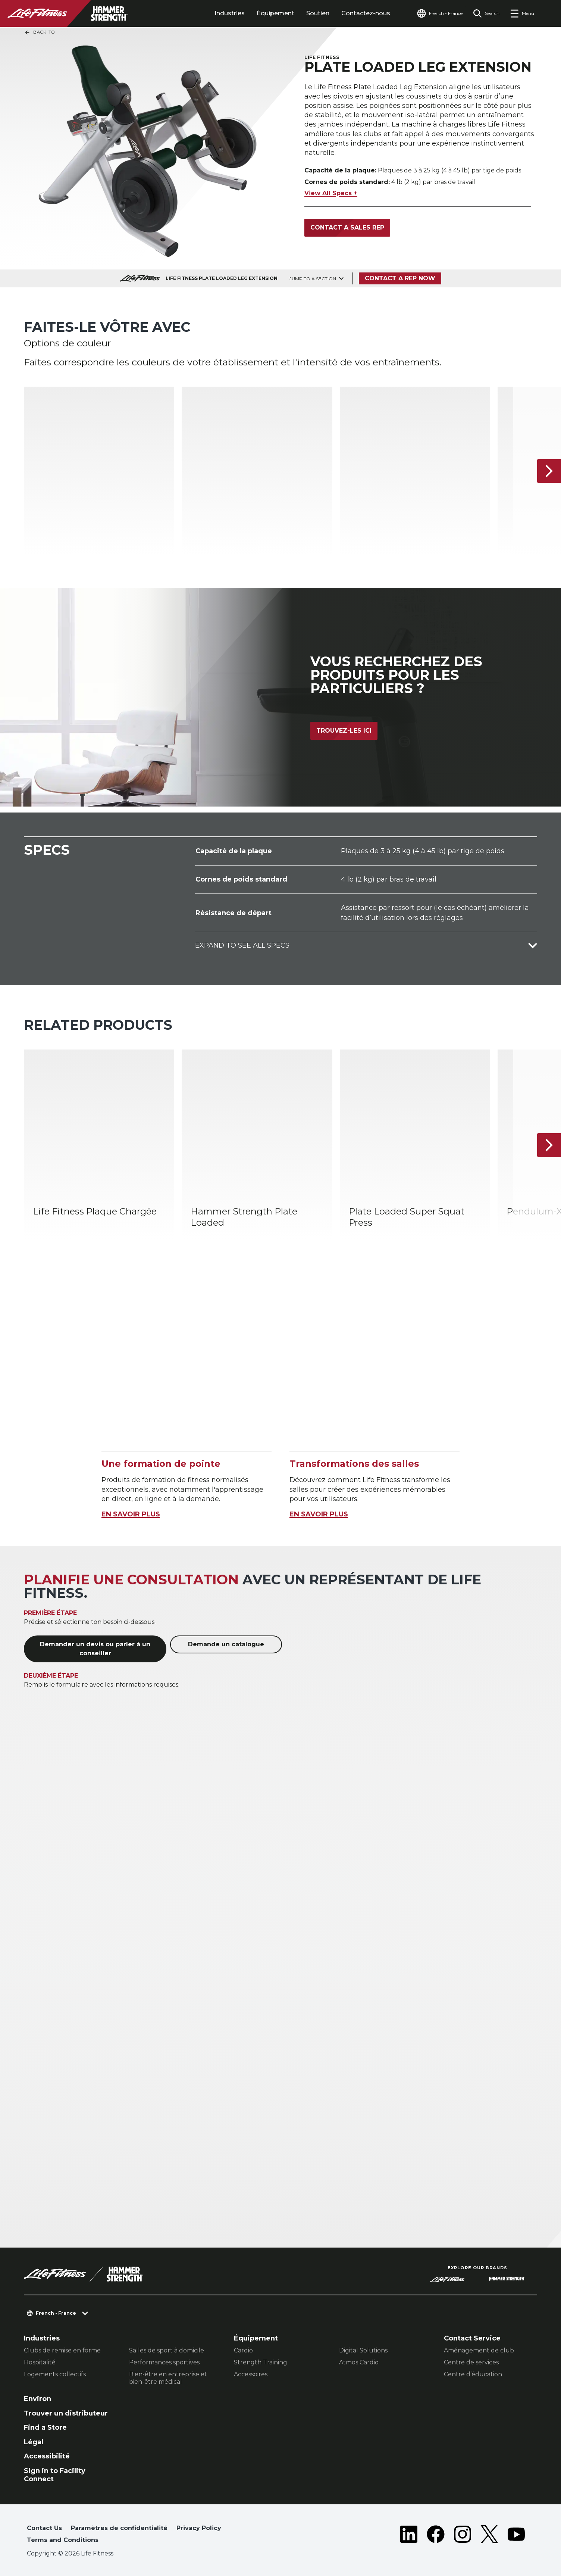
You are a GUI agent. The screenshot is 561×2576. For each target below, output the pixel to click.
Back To (39, 32)
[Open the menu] (522, 13)
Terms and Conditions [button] (62, 2540)
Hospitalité (40, 2362)
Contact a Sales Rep (347, 227)
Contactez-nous (365, 13)
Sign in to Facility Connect (54, 2475)
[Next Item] (549, 471)
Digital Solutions (363, 2350)
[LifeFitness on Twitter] (489, 2535)
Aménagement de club (479, 2350)
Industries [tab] (229, 13)
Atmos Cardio (359, 2362)
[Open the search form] (486, 13)
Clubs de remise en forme (62, 2350)
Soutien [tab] (317, 13)
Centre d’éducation (473, 2374)
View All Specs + (330, 193)
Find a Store (45, 2427)
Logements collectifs (55, 2374)
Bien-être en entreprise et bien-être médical (168, 2378)
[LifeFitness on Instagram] (462, 2535)
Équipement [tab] (275, 13)
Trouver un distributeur (66, 2413)
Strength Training (260, 2362)
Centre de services (471, 2362)
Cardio (243, 2350)
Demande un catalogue (226, 1644)
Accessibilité (47, 2456)
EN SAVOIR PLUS (130, 1514)
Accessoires (250, 2374)
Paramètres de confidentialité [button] (119, 2528)
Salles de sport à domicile (166, 2350)
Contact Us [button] (44, 2528)
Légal (33, 2442)
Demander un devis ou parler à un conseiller (95, 1649)
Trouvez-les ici (344, 730)
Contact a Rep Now (400, 278)
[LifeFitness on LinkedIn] (409, 2535)
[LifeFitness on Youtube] (516, 2535)
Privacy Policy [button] (198, 2528)
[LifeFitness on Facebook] (436, 2535)
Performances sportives (164, 2362)
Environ (37, 2399)
